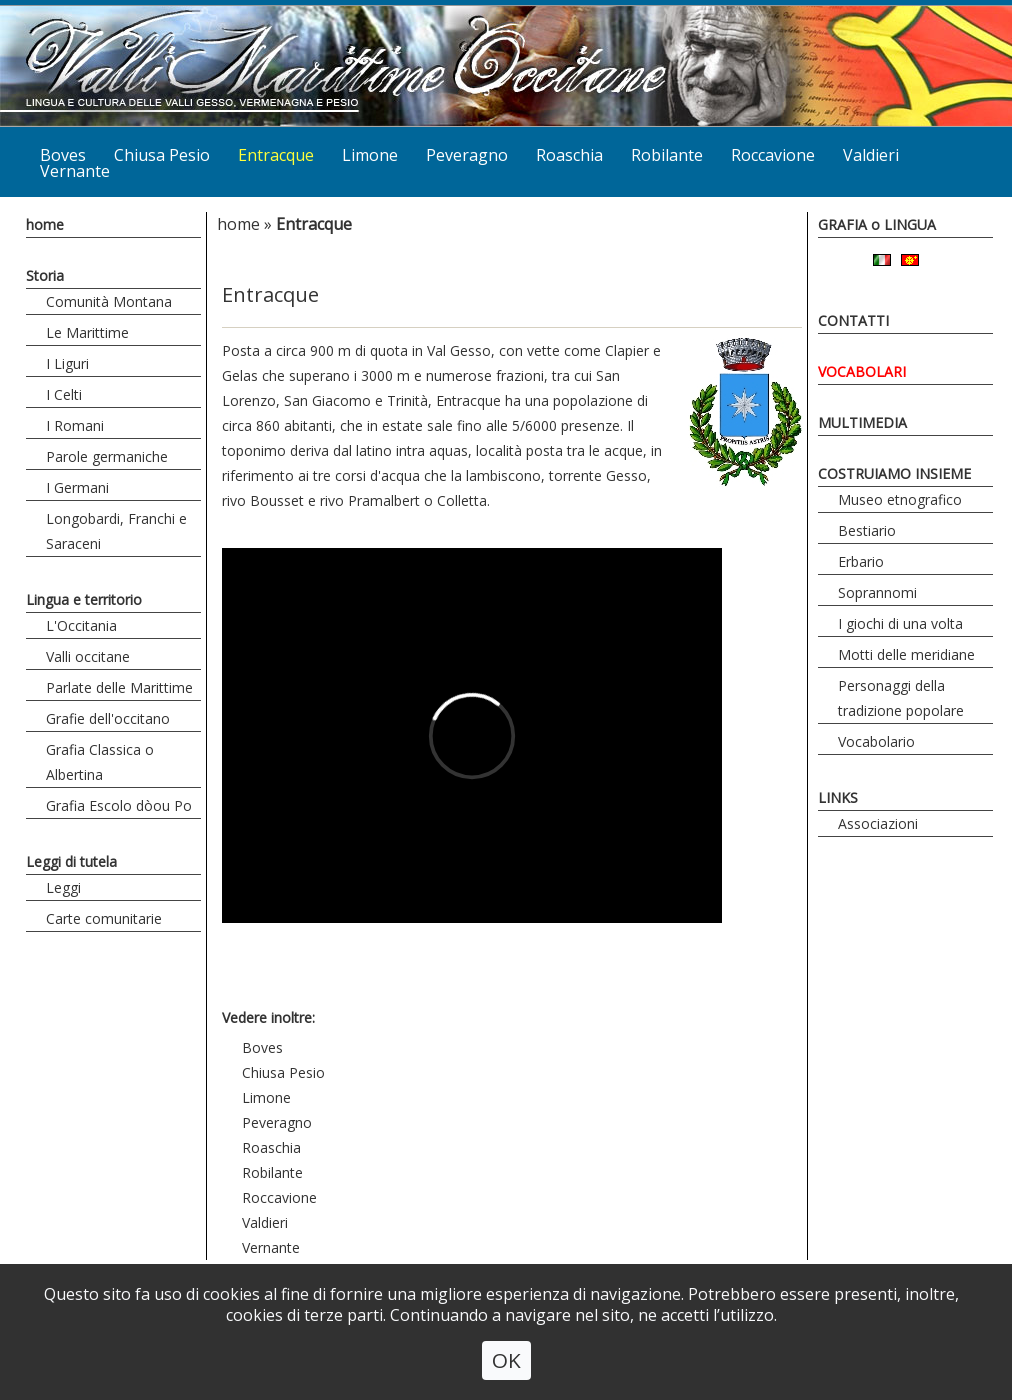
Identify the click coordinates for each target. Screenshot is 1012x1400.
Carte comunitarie (104, 918)
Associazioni (878, 823)
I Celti (64, 394)
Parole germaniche (107, 456)
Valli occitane (88, 656)
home (45, 224)
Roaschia (569, 155)
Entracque (276, 155)
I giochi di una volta (900, 623)
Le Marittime (87, 332)
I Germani (77, 487)
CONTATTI (853, 320)
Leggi (63, 887)
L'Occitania (81, 625)
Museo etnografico (900, 499)
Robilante (667, 155)
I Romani (75, 425)
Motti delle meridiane (906, 654)
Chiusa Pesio (162, 155)
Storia (45, 275)
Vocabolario (876, 741)
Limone (370, 155)
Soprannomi (877, 592)
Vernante (75, 171)
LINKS (838, 797)
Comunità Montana (109, 301)
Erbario (861, 561)
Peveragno (467, 155)
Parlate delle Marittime (119, 687)
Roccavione (773, 155)
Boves (262, 1047)
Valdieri (871, 155)
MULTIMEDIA (862, 422)
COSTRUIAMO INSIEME (894, 473)
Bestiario (867, 530)
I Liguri (67, 363)
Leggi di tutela (71, 861)
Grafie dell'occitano (108, 718)
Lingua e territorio (84, 599)
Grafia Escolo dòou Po (119, 805)
